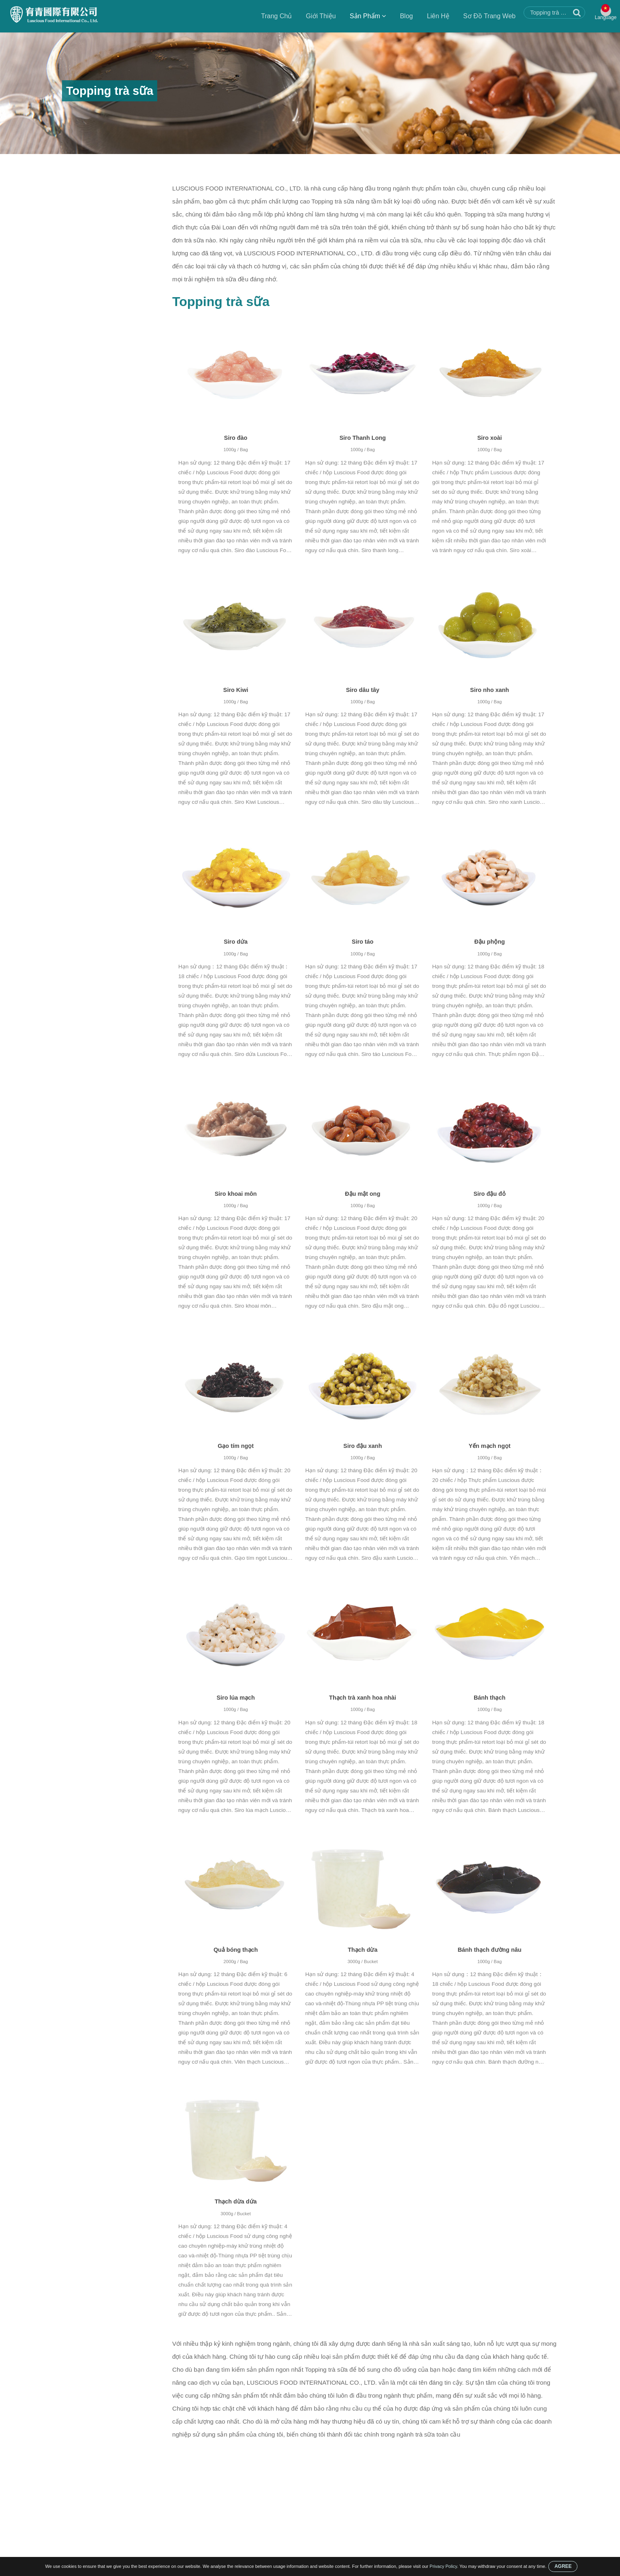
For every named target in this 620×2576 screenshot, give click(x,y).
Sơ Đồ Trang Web (486, 16)
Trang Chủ (272, 16)
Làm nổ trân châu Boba (97, 235)
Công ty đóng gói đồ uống (101, 219)
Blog (402, 16)
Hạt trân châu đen (90, 330)
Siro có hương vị (89, 267)
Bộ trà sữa (81, 204)
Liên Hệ (434, 16)
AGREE (563, 2566)
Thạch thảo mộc (88, 314)
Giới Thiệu (317, 16)
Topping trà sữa (166, 163)
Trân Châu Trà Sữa (92, 283)
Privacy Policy (443, 2566)
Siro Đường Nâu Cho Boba (102, 251)
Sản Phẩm (364, 16)
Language (604, 21)
